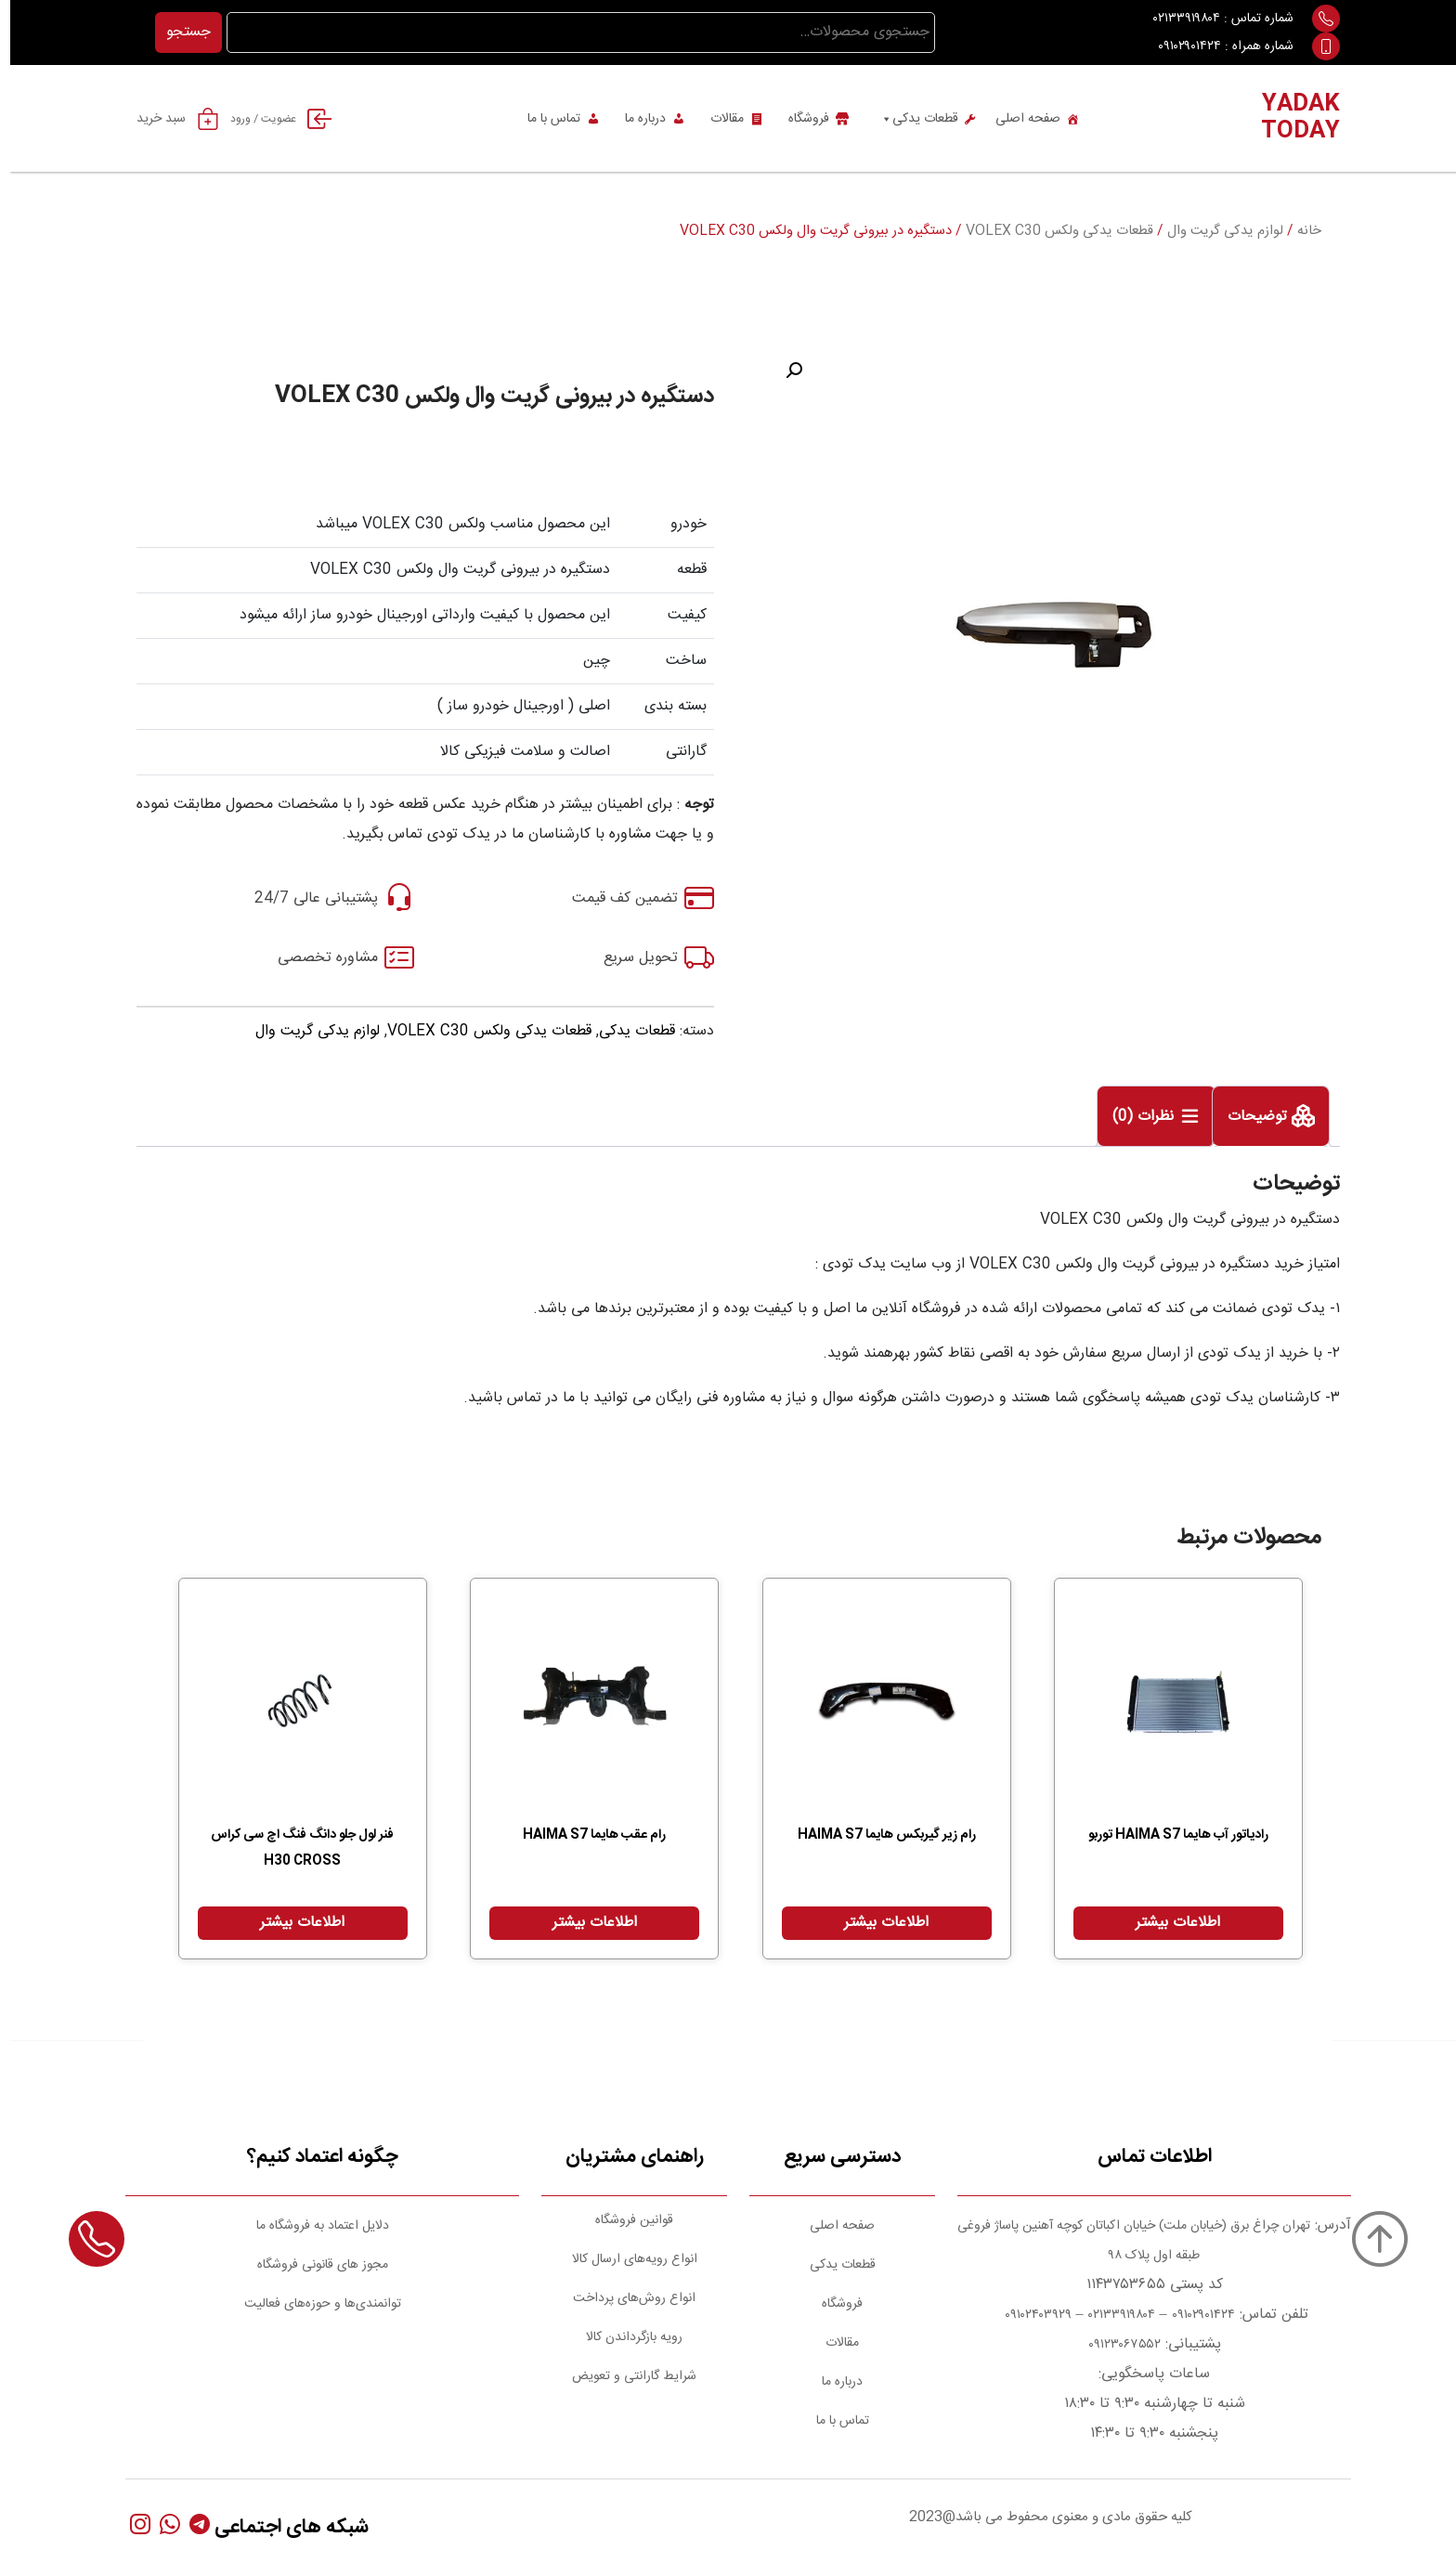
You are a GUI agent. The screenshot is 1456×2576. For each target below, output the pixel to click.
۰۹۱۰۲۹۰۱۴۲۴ (1179, 46)
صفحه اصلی (1017, 119)
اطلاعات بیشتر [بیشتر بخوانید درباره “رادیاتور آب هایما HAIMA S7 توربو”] (1167, 1922)
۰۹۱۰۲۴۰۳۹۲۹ (1026, 2315)
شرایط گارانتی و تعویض (624, 2376)
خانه (1299, 231)
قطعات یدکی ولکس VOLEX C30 (1049, 231)
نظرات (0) (1135, 1117)
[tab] (1261, 1116)
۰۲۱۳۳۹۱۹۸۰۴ (1176, 18)
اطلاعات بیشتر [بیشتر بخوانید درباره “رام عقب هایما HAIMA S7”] (584, 1922)
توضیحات (1249, 1117)
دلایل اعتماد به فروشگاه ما (312, 2226)
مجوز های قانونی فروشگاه (312, 2265)
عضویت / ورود (277, 119)
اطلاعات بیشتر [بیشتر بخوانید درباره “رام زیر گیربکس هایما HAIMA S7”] (876, 1922)
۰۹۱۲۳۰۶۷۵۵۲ (1114, 2345)
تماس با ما (543, 119)
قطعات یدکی (908, 119)
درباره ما (635, 119)
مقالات (717, 119)
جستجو (178, 32)
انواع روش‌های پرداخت (624, 2298)
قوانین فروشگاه (624, 2220)
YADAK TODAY (1290, 118)
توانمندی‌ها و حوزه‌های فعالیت (312, 2304)
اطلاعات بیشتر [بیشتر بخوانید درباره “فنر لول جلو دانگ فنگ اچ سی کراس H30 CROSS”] (292, 1922)
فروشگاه (798, 119)
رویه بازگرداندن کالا (624, 2337)
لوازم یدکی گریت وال (1215, 231)
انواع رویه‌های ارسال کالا (624, 2259)
